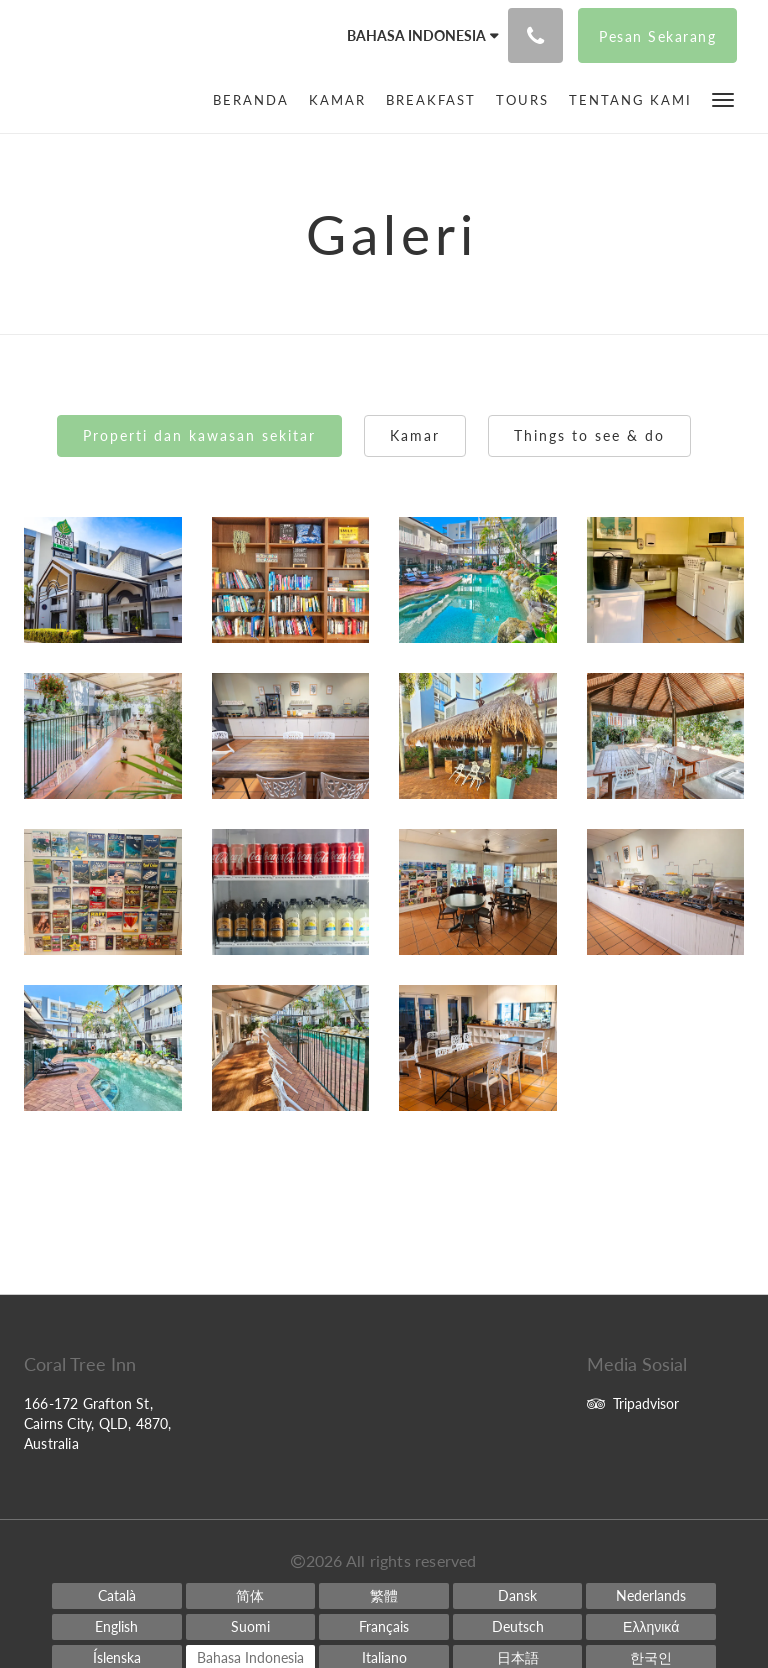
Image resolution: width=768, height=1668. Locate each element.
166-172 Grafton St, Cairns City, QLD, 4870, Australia (98, 1423)
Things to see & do (589, 435)
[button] (723, 98)
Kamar (415, 435)
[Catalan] (117, 1596)
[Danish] (518, 1596)
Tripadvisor (633, 1403)
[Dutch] (651, 1596)
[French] (384, 1627)
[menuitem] (256, 100)
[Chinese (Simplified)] (251, 1596)
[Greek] (651, 1627)
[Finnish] (251, 1627)
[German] (518, 1627)
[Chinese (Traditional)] (384, 1596)
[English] (117, 1627)
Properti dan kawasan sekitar (199, 435)
